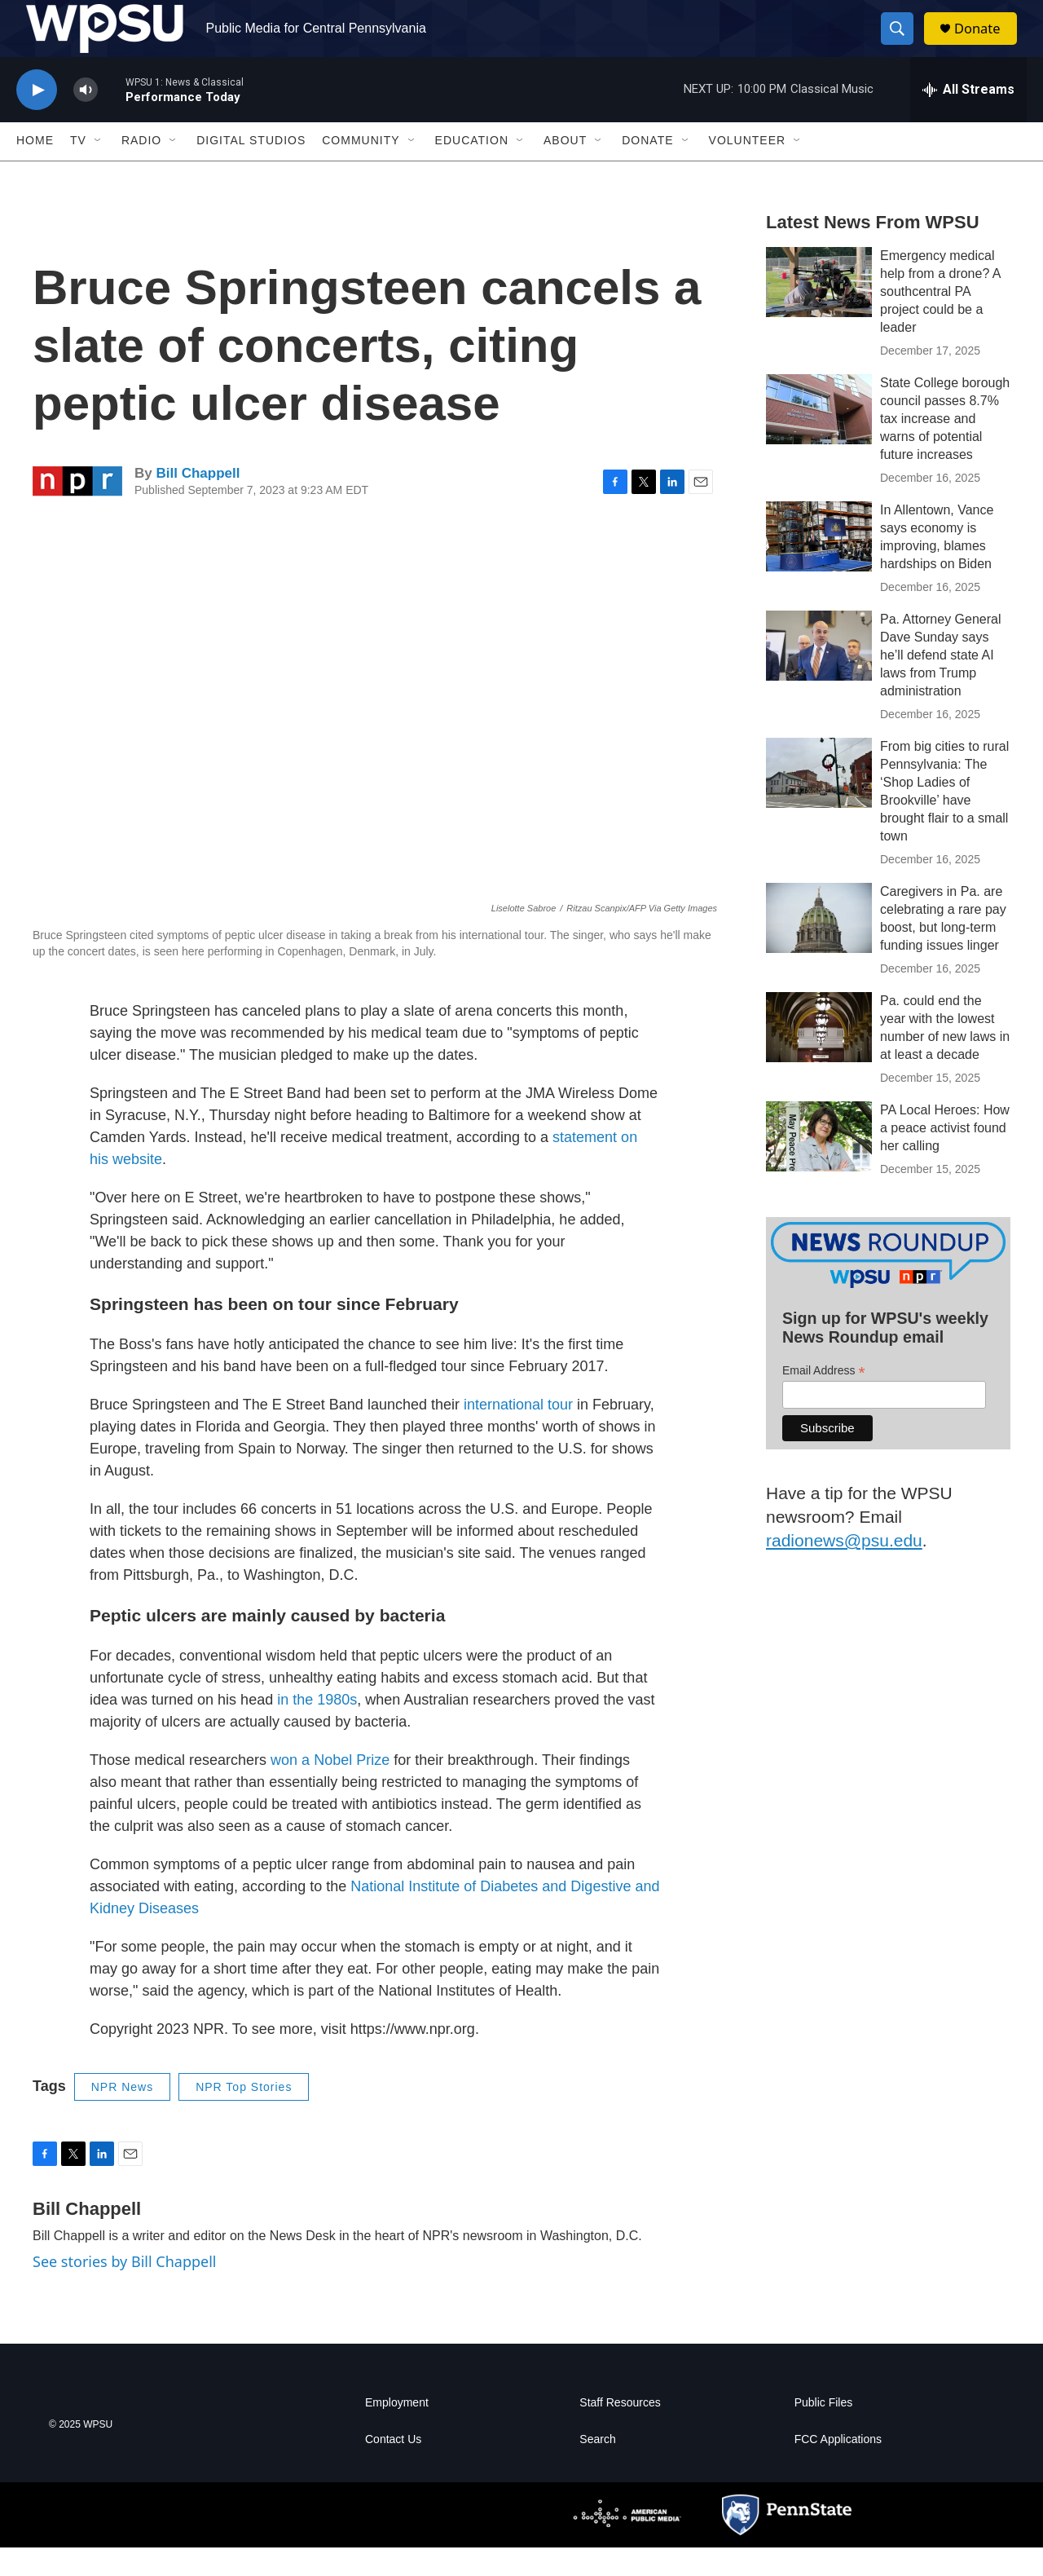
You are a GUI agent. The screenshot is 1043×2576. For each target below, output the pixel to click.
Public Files (823, 2431)
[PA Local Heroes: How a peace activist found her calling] (819, 1165)
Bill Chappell (198, 501)
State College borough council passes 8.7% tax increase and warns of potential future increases (945, 447)
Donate (985, 42)
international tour (518, 1433)
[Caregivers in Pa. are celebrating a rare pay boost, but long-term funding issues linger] (819, 946)
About (565, 169)
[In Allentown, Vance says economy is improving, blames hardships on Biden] (819, 565)
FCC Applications (838, 2468)
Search (597, 2468)
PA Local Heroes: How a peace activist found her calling (945, 1156)
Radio (141, 169)
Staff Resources (619, 2431)
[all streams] (968, 118)
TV (78, 169)
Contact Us (393, 2468)
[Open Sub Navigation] (98, 169)
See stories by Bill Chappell (124, 2290)
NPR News (122, 2115)
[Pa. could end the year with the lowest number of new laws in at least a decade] (819, 1056)
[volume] (85, 118)
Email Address (823, 1399)
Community (360, 169)
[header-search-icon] (903, 43)
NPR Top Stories (244, 2115)
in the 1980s (317, 1728)
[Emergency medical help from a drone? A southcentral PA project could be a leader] (819, 311)
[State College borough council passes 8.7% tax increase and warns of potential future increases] (819, 438)
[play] (37, 118)
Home (35, 169)
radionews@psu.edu (844, 1568)
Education (471, 169)
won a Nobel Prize (330, 1788)
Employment (397, 2431)
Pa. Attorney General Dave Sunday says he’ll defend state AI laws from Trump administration (940, 683)
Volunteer (747, 169)
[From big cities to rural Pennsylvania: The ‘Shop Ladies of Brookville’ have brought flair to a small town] (819, 801)
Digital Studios (251, 169)
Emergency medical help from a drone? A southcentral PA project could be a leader (940, 320)
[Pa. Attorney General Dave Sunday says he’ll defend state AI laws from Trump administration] (819, 674)
